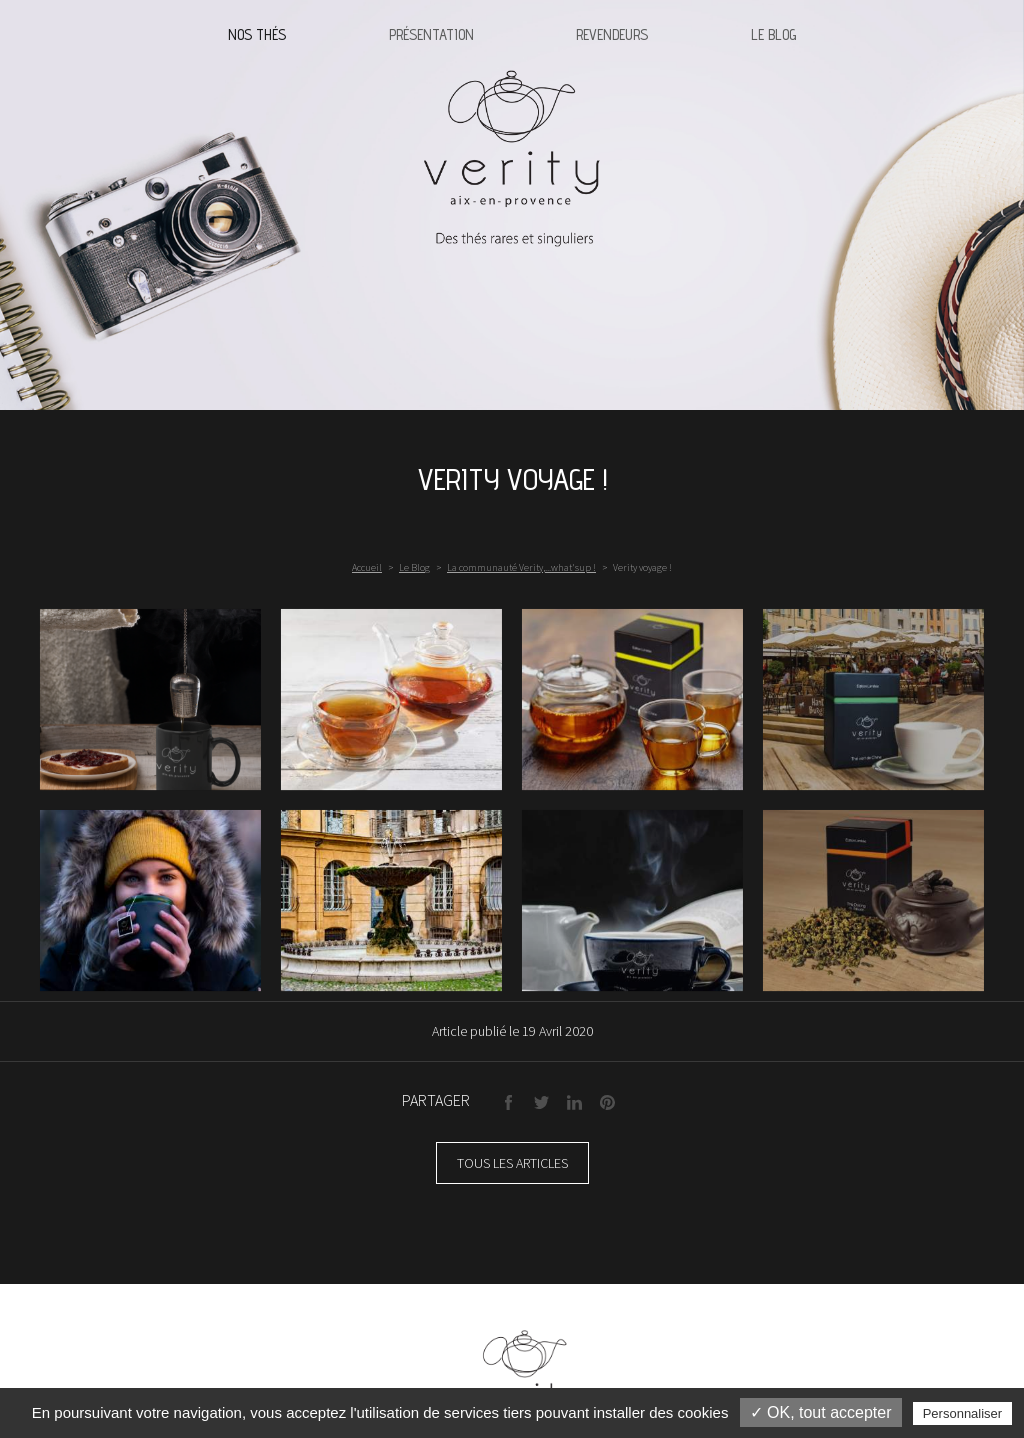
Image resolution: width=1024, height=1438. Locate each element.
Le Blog (414, 567)
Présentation (431, 34)
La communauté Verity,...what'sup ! (521, 567)
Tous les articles (512, 1163)
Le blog (773, 34)
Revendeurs (612, 34)
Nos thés (257, 34)
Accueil (367, 567)
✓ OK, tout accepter (821, 1412)
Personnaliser (963, 1413)
